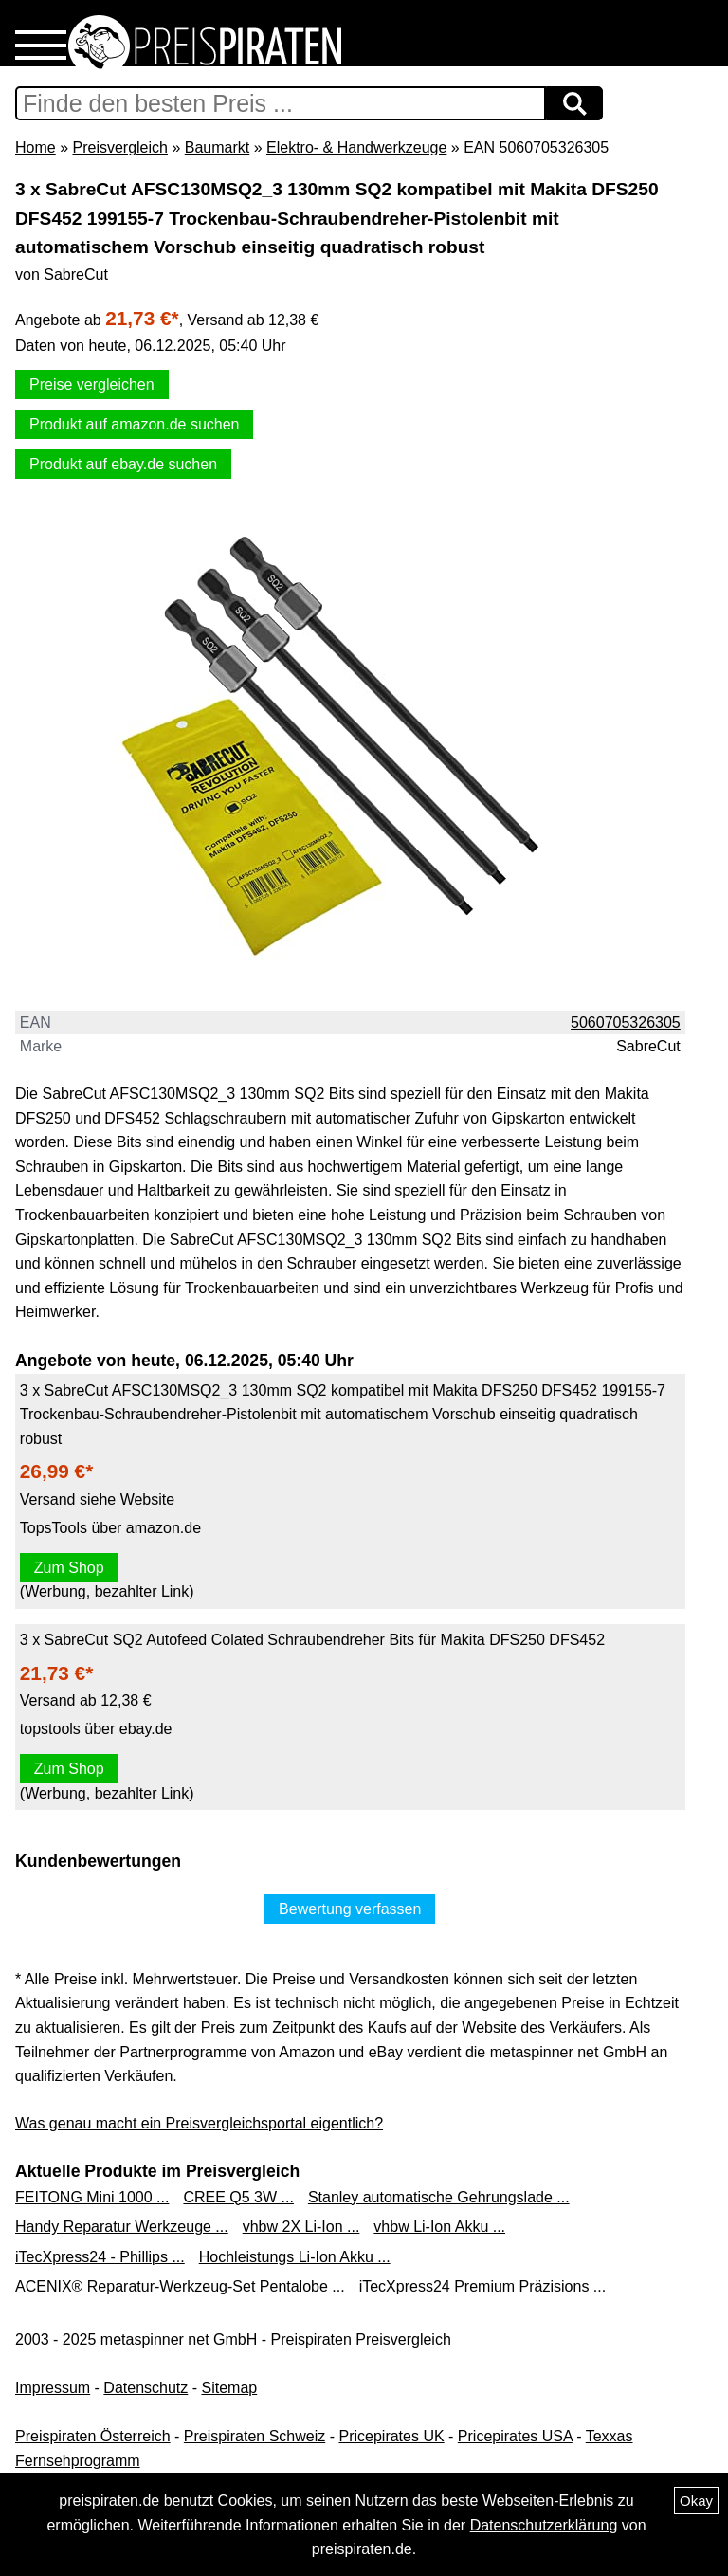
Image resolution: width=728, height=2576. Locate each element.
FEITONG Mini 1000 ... (92, 2197)
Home (35, 147)
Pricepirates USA (515, 2436)
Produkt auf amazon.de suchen (134, 424)
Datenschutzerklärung (544, 2525)
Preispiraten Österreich (93, 2436)
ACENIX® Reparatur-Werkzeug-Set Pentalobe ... (180, 2286)
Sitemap (230, 2388)
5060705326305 (626, 1022)
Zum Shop (69, 1568)
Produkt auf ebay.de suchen (123, 464)
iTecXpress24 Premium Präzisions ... (483, 2286)
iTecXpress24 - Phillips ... (100, 2257)
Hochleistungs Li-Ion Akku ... (295, 2257)
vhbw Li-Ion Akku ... (439, 2227)
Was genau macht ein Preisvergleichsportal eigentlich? (199, 2123)
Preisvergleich (119, 147)
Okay (696, 2501)
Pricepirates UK (391, 2436)
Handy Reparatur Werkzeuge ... (121, 2227)
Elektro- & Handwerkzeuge (356, 147)
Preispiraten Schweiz (254, 2436)
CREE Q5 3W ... (238, 2197)
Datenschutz (145, 2388)
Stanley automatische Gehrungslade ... (439, 2197)
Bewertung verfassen (350, 1909)
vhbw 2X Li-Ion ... (301, 2227)
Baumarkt (217, 147)
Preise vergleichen (92, 384)
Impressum (52, 2388)
